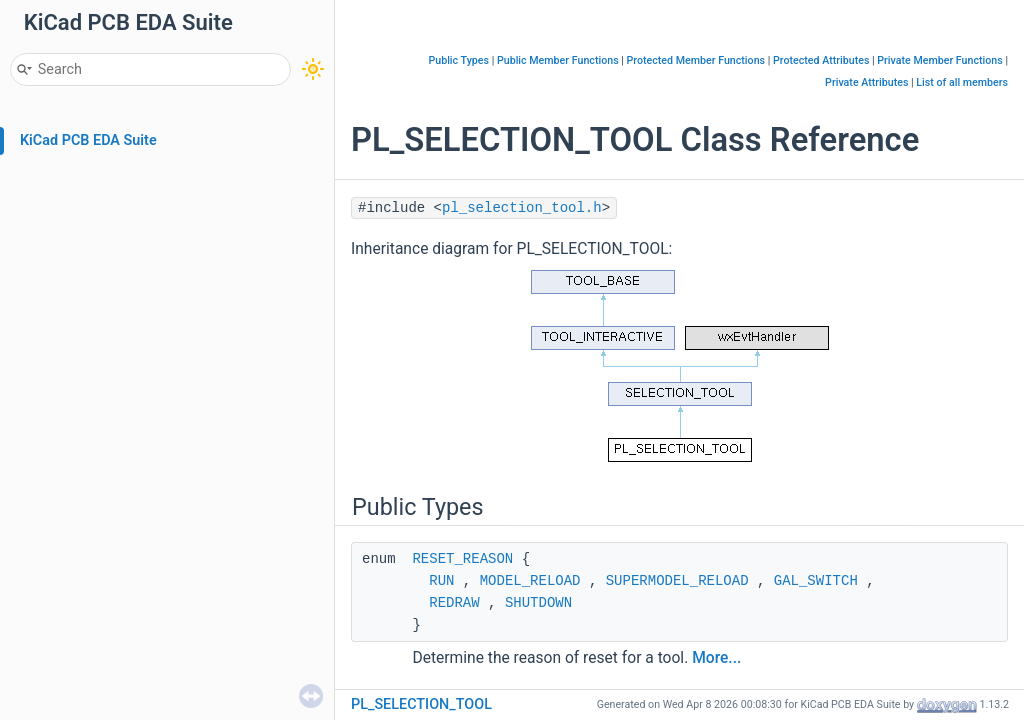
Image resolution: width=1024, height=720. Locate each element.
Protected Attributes (821, 60)
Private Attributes (866, 82)
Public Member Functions (558, 60)
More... (716, 658)
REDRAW (454, 603)
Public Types (458, 60)
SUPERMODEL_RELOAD (677, 581)
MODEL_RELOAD (530, 581)
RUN (441, 581)
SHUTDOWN (538, 603)
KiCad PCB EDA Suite (88, 140)
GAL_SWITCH (816, 581)
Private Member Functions (939, 60)
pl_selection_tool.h (522, 208)
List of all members (962, 82)
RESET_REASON (462, 559)
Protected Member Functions (696, 60)
